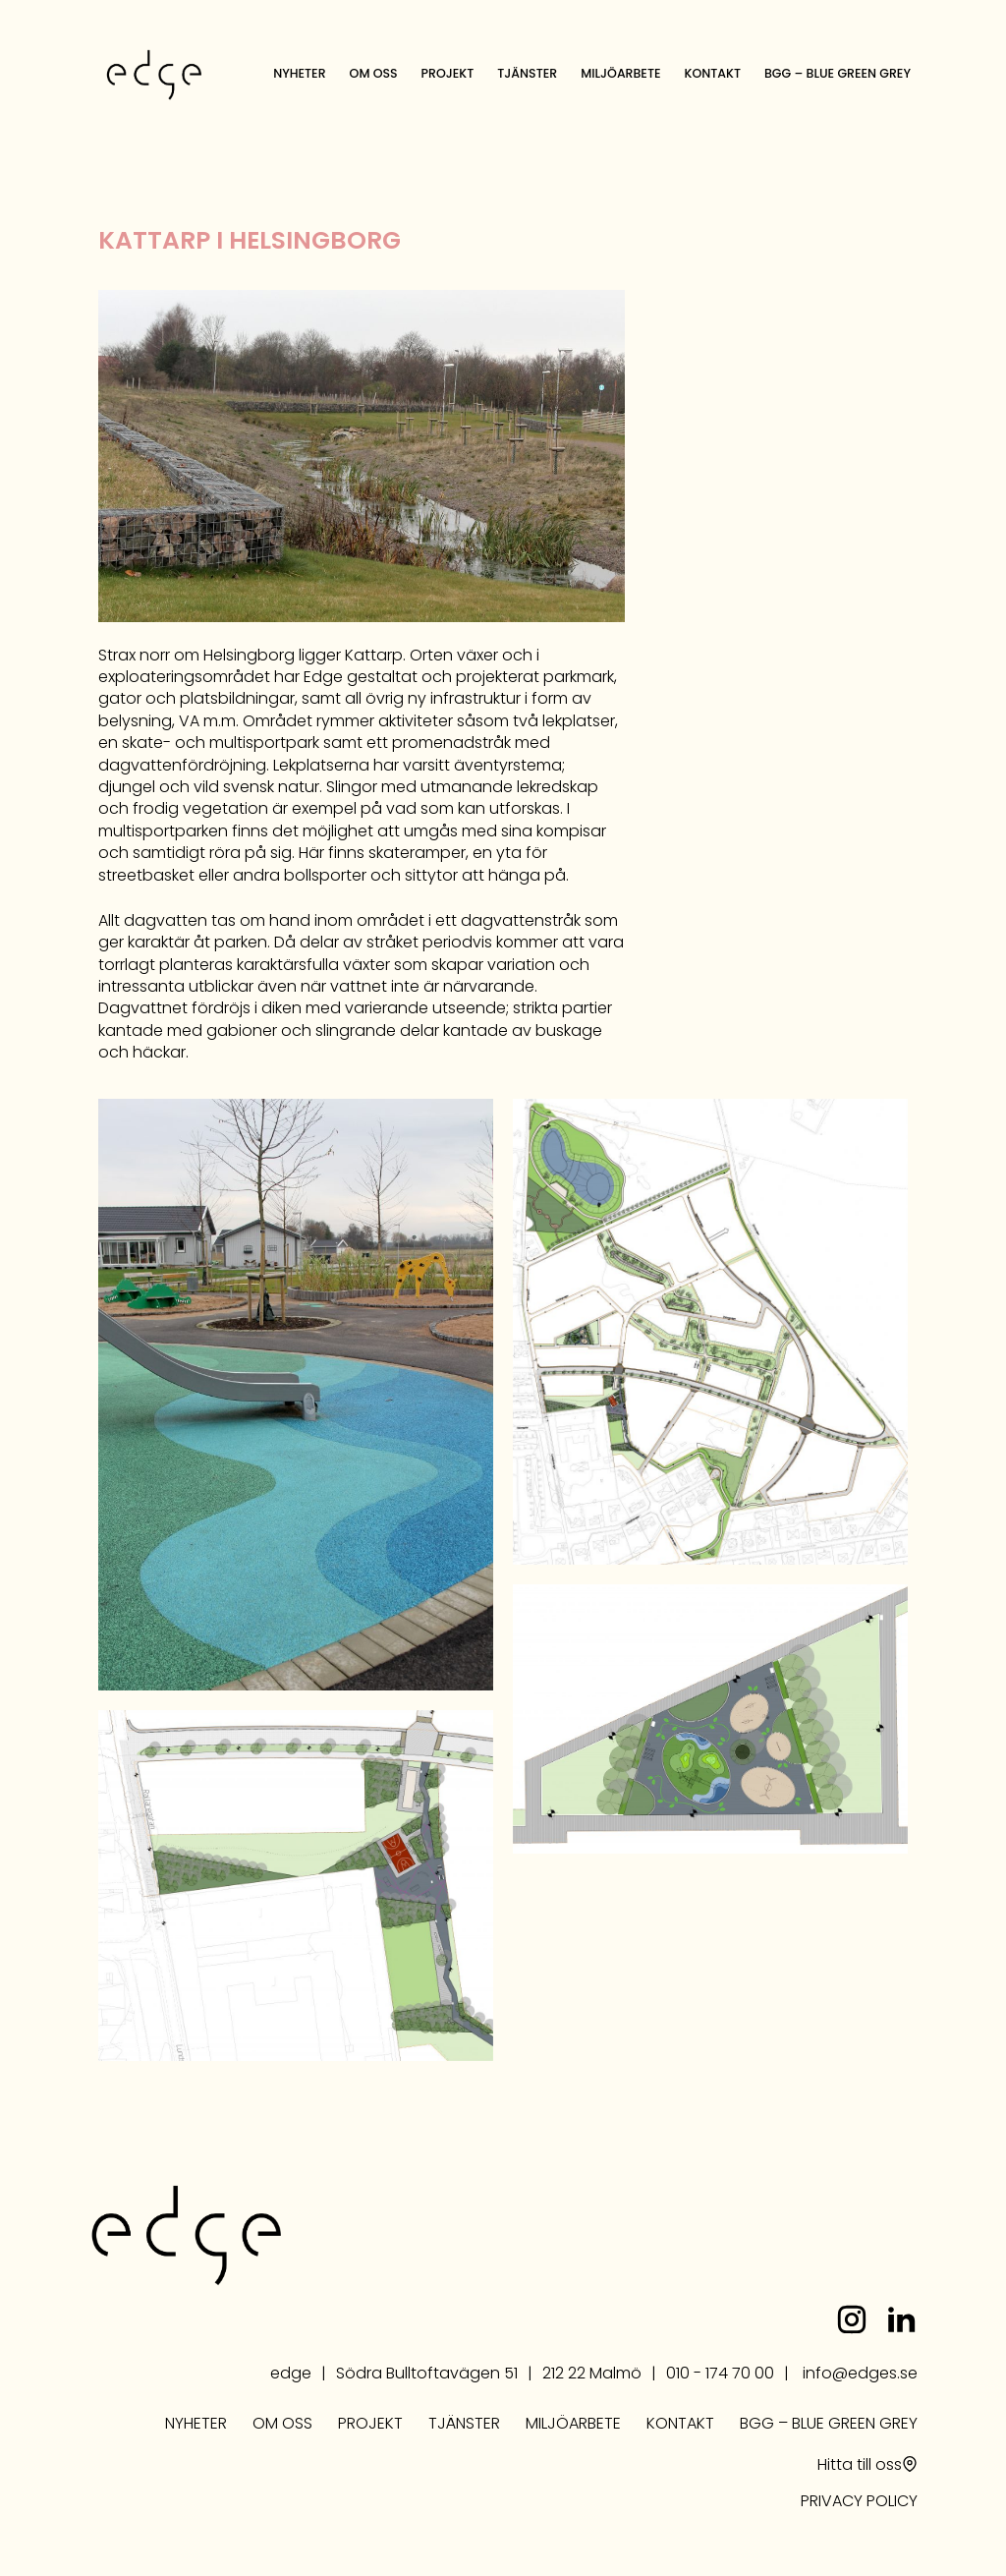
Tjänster (527, 73)
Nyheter (299, 73)
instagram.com (851, 2319)
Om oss (374, 73)
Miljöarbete (620, 73)
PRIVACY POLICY (859, 2502)
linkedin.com (901, 2319)
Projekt (448, 73)
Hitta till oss (859, 2466)
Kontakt (713, 73)
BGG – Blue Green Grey (837, 73)
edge (154, 75)
